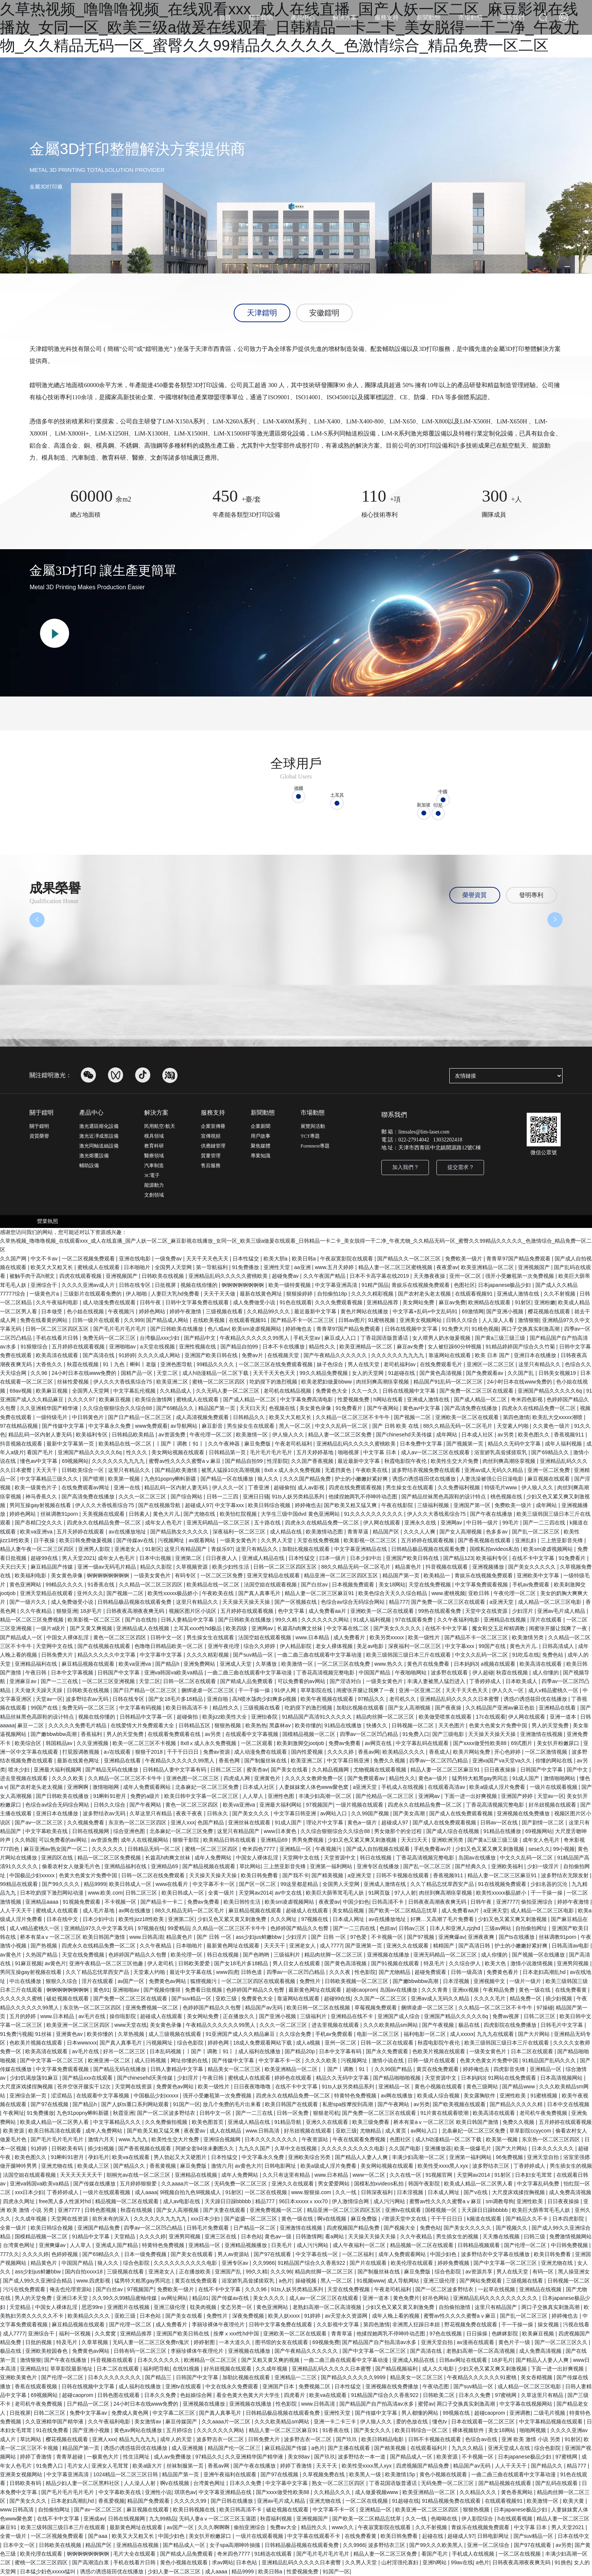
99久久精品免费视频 (324, 1373)
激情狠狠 (528, 1320)
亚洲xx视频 (466, 1990)
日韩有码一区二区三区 (141, 2351)
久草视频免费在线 (324, 2474)
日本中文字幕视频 (73, 1672)
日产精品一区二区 (255, 2228)
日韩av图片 (351, 1320)
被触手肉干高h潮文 (32, 1276)
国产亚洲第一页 (364, 1946)
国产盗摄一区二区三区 (251, 2219)
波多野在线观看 (450, 1672)
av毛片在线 (93, 2016)
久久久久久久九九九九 (398, 1355)
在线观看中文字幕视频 (252, 1734)
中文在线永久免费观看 (232, 2386)
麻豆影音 (213, 1426)
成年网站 (447, 1435)
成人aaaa (146, 2192)
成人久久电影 (438, 2369)
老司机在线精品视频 (288, 1391)
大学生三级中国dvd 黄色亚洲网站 (301, 1514)
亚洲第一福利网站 (332, 1866)
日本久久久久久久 (553, 2148)
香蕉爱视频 (111, 2501)
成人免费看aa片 (327, 1611)
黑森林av (280, 1725)
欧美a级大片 (148, 2466)
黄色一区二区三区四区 (120, 1637)
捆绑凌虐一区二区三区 (208, 1690)
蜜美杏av (257, 1770)
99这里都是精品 (300, 1884)
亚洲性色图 (282, 1796)
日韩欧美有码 (68, 2148)
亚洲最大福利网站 (281, 1805)
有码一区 (543, 2272)
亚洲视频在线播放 (389, 1955)
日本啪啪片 (138, 1267)
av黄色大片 (248, 2166)
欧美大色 (496, 1963)
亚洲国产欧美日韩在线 (212, 1355)
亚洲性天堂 (277, 1267)
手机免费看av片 (433, 1849)
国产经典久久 (471, 1866)
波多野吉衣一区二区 (220, 2439)
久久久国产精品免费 (307, 1479)
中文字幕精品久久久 (117, 2122)
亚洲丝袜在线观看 (250, 1822)
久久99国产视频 (370, 1813)
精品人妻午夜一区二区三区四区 (38, 1549)
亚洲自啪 (218, 1699)
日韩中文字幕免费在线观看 (197, 1302)
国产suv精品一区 (253, 1655)
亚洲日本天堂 (72, 2298)
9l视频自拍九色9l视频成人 (191, 2192)
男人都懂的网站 (420, 2413)
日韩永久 (218, 1813)
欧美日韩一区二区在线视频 (319, 2008)
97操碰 (544, 2008)
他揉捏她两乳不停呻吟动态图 (363, 1496)
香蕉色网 (230, 1760)
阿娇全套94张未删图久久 (206, 2148)
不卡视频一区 (121, 1902)
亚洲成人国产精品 (117, 2245)
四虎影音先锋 (510, 2069)
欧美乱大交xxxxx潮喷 (558, 1417)
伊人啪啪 (137, 1294)
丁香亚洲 (259, 1487)
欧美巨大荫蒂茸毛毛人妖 (335, 1893)
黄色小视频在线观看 (439, 2086)
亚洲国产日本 (279, 2386)
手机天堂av (307, 1338)
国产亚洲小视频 (505, 1311)
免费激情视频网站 (570, 2236)
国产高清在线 (99, 1355)
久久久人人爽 (420, 1532)
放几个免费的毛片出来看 (232, 2104)
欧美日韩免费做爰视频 (86, 1540)
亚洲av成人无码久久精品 (494, 1470)
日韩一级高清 (467, 1972)
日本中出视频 (156, 1558)
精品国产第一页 (217, 1408)
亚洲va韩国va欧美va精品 (174, 1672)
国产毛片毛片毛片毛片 (120, 1329)
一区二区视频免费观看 (89, 1259)
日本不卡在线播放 (284, 1347)
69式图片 (522, 1743)
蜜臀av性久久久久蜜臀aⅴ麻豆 (185, 1461)
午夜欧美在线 (372, 1470)
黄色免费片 (406, 2298)
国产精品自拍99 (239, 1347)
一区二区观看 (257, 1743)
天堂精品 (125, 2236)
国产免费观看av (485, 1373)
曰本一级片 (333, 1558)
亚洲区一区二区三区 (491, 1364)
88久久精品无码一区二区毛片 (458, 1426)
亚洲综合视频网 (223, 2139)
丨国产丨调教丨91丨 (180, 1444)
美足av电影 (371, 1646)
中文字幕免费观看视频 (482, 1584)
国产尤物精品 (395, 1972)
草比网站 (250, 1866)
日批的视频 (39, 2342)
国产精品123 (458, 1558)
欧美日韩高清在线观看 (55, 2131)
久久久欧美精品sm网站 (391, 2025)
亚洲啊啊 (78, 1787)
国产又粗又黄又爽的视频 (271, 2360)
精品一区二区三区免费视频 (32, 1620)
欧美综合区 (29, 1743)
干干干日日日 (183, 1752)
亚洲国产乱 (229, 2272)
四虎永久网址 (19, 2201)
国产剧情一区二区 (544, 1822)
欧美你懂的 (308, 1725)
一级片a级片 (51, 1628)
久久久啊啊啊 (214, 2527)
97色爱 (359, 1937)
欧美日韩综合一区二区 (422, 2430)
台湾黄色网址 (19, 2245)
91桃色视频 (485, 1329)
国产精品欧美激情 (177, 1470)
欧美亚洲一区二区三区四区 (78, 2025)
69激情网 (473, 1311)
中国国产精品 (375, 1672)
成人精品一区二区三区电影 (550, 1602)
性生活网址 (137, 2457)
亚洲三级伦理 (439, 2281)
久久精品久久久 (333, 2492)
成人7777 (331, 1946)
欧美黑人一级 (365, 2474)
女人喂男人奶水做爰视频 (442, 1338)
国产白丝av (315, 1584)
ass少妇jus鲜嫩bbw (259, 1937)
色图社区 (464, 1285)
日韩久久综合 (462, 1320)
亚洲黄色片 (268, 1778)
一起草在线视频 (497, 2289)
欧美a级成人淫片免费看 (498, 1787)
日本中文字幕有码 (341, 2051)
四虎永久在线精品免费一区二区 (539, 1408)
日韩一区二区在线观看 (190, 1681)
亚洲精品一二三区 (296, 2377)
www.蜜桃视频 (448, 1593)
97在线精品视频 (19, 1426)
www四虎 (227, 1972)
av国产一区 (132, 1981)
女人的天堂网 (368, 1373)
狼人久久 (268, 1479)
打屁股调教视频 (81, 1752)
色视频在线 (283, 1408)
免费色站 (553, 1655)
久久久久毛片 (490, 1998)
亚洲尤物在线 (57, 2166)
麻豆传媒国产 (182, 2421)
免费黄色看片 (503, 1972)
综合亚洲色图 (129, 1831)
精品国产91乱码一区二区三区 (448, 1382)
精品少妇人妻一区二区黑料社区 (83, 2483)
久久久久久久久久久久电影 (353, 2148)
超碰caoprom (361, 1990)
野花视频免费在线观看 (471, 2324)
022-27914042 (413, 1140)
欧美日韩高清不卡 (188, 1708)
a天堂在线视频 (158, 1347)
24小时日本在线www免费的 (84, 1373)
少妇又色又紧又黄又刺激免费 (232, 1919)
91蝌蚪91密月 (110, 1796)
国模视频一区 (441, 2210)
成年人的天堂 (176, 2439)
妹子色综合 (331, 1364)
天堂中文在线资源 (487, 1611)
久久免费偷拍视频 (167, 2122)
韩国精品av (60, 1743)
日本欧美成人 (522, 1681)
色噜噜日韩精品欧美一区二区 (169, 1646)
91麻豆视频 (28, 1963)
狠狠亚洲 (66, 1611)
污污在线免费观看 (25, 2289)
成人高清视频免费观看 (203, 1417)
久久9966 (264, 2263)
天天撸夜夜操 (430, 1276)
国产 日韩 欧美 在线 (396, 1426)
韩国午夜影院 (424, 2184)
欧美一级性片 (424, 1637)
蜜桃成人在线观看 (99, 1267)
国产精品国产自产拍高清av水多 (380, 2342)
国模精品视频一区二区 (309, 1734)
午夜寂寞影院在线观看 (347, 1259)
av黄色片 (11, 1955)
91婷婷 (127, 1355)
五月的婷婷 (23, 2016)
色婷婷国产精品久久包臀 (300, 1928)
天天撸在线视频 (502, 2236)
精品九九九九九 (138, 2439)
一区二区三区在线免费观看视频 (276, 1364)
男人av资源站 (234, 2254)
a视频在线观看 (499, 1664)
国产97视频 (421, 1937)
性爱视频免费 (354, 1399)
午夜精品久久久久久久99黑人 (255, 1338)
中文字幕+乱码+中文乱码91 (426, 1311)
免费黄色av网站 (168, 1981)
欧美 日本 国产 (493, 1355)
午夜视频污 (122, 1311)
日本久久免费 (160, 2395)
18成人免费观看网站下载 (263, 2043)
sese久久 (539, 1849)
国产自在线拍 (141, 1620)
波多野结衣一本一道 (362, 2457)
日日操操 (477, 2333)
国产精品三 (159, 2377)
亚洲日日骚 (256, 1496)
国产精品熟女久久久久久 (180, 1532)
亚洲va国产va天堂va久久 (502, 1760)
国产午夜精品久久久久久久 (336, 1355)
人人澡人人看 (498, 1320)
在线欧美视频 (209, 1320)
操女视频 (549, 2324)
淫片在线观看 (546, 1620)
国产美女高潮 (409, 1813)
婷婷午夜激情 (186, 1311)
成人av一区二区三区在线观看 (436, 1452)
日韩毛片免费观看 (208, 2228)
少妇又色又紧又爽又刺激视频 (363, 1840)
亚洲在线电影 (135, 1259)
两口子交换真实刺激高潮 (531, 1329)
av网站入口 (334, 1813)
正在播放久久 (239, 2016)
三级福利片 (288, 1955)
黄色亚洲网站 (26, 1584)
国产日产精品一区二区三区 (140, 1417)
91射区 (523, 1302)
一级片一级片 (526, 1981)
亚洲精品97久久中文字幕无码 (99, 1928)
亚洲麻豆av (23, 1681)
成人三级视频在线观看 (175, 2034)
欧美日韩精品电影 (383, 2439)
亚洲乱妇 (526, 1540)
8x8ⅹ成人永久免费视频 (293, 1470)
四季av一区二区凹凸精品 (370, 1734)
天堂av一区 (49, 1699)
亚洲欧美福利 (507, 1866)
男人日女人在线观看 (297, 1963)
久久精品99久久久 (269, 1311)
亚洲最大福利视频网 (58, 1770)
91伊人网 (286, 1690)
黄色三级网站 (482, 2086)
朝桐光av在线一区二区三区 (139, 2175)
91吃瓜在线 (526, 1655)
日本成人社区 (478, 1435)
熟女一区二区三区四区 (339, 2483)
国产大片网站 (534, 2034)
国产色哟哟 (257, 1955)
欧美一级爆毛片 (473, 2148)
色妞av (387, 1928)
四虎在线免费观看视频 (356, 1487)
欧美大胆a (276, 1259)
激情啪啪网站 (560, 1778)
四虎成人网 (237, 1778)
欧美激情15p (400, 2474)
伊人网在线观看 (382, 1523)
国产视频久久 (512, 2228)
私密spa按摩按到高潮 (348, 2104)
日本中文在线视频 (568, 2104)
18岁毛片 (91, 1611)
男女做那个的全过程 (398, 1831)
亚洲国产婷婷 (517, 1796)
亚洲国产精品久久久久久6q (550, 1391)
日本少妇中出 (366, 1558)
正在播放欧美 (195, 2272)
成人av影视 (312, 1487)
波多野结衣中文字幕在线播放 (496, 2254)
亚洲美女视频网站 (421, 1320)
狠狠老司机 (326, 2113)
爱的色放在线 (412, 2421)
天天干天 (327, 2466)
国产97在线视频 (50, 2104)
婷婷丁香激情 (36, 2457)
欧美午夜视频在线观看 (328, 1699)
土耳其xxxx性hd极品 (198, 1628)
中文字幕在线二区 (348, 1628)
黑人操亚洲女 (574, 2272)
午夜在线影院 (398, 1505)
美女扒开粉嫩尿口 (559, 1743)
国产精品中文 (200, 1338)
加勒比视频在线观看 (306, 1549)
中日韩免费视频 (570, 2245)
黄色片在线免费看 (429, 1664)
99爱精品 (179, 1928)
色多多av (497, 1532)
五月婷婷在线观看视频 (79, 1347)
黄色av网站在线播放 (138, 2430)
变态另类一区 (237, 2307)
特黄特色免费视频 (356, 2096)
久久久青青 (435, 1990)
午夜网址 (13, 2113)
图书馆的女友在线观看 (282, 2342)
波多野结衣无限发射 (565, 1875)
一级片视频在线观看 (360, 1805)
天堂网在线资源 (134, 2086)
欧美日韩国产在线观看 (292, 2104)
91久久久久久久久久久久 (374, 1514)
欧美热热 (256, 1725)
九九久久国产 (255, 2148)
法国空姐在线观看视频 (271, 1584)
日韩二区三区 (227, 1770)
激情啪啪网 (106, 1787)
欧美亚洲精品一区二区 (488, 1267)
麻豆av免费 (452, 1302)
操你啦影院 (123, 2016)
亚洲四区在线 (57, 1858)
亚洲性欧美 (513, 2096)
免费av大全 (284, 2527)
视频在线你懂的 (199, 1285)
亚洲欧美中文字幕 (539, 1575)
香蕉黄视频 (163, 2166)
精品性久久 (323, 1347)
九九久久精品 (468, 2448)
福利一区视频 (75, 2333)
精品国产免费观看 (149, 2501)
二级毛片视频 (550, 2413)
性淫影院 (277, 1461)
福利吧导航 (156, 2369)
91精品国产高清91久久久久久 (317, 1717)
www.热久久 (389, 1664)
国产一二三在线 (60, 1681)
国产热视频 (45, 1946)
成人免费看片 (350, 1637)
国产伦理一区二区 (526, 2245)
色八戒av (218, 1329)
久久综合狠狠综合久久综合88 (118, 1408)
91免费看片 (350, 1408)
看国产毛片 (41, 1452)
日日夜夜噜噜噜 (253, 2086)
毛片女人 (77, 2466)
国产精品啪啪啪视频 (397, 2078)
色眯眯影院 (506, 2333)
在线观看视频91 (474, 1294)
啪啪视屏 (349, 1452)
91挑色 (563, 2562)
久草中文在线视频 (296, 2148)
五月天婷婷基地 (315, 1452)
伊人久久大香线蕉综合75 (123, 1382)
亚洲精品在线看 (558, 1708)
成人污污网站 (390, 2201)
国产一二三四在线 (545, 1523)
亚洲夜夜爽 (482, 1937)
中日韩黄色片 (88, 1417)
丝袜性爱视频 (73, 1382)
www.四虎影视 (94, 2281)
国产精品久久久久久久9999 (354, 2377)
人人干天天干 (16, 1910)
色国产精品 (211, 1822)
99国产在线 (492, 1646)
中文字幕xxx (230, 1505)
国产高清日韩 (475, 1946)
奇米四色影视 (527, 1399)
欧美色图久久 (534, 1435)
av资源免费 (173, 1435)
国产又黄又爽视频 (92, 1628)
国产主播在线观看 (350, 2448)
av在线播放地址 (128, 1532)
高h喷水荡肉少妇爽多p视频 (265, 1699)
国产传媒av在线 (135, 1540)
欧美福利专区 (92, 1435)
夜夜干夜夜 (190, 1813)
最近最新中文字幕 (316, 1311)
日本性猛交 (247, 1259)
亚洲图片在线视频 (129, 2307)
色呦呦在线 (445, 2519)
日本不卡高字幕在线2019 (380, 1276)
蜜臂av (426, 2404)
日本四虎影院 (569, 2219)
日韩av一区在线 (499, 1822)
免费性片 (310, 1981)
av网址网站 (175, 2298)
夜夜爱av (447, 1267)
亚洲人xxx (182, 1822)
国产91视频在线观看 (396, 1963)
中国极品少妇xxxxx (32, 1875)
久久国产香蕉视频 (313, 1461)
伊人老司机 (161, 1963)
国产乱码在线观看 (557, 2483)
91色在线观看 (296, 1302)
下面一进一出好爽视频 (471, 1796)
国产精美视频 (328, 1875)
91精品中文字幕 (91, 2236)
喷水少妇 (19, 1770)
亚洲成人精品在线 (264, 1558)
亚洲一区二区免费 (549, 1470)
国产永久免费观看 (388, 2051)
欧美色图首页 (208, 2122)
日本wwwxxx (82, 2043)
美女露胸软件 (480, 2096)
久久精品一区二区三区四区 (151, 1584)
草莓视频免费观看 (376, 2008)
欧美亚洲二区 (173, 1382)
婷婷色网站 (153, 1311)
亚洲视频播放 (489, 1567)
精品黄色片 (409, 1567)
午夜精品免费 (499, 1990)
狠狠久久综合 (62, 1981)
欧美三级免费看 (371, 2122)
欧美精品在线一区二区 (126, 1444)
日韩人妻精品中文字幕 (188, 1620)
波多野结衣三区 (491, 2166)
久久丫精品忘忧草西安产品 (442, 1884)
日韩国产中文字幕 (119, 1672)
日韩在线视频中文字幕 (412, 1329)
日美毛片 (282, 2245)
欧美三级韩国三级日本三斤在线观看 (409, 1655)
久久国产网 (14, 1259)
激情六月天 (102, 2139)
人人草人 (253, 1796)
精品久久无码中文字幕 (515, 1444)
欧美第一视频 (124, 1479)
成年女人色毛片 (164, 1523)
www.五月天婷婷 (335, 1267)
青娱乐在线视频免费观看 (421, 1285)
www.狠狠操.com (312, 2192)
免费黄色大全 (332, 1391)
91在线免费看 (52, 2430)
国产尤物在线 (200, 1514)
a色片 (285, 2281)
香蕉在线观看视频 (37, 2386)
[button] (37, 919)
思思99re (93, 2307)
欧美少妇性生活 (231, 1567)
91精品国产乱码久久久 (549, 2060)
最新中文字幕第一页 (71, 1444)
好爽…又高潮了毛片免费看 (442, 1919)
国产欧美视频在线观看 (460, 2104)
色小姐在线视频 (86, 1311)
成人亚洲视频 (188, 2448)
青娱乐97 (222, 1549)
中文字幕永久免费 (110, 1426)
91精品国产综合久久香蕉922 (312, 2263)
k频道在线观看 (485, 2219)
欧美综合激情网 (154, 1399)
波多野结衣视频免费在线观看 (427, 1470)
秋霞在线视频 (83, 1364)
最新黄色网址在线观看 (234, 1946)
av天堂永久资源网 (347, 2316)
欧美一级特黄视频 (290, 1285)
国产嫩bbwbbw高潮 (54, 1734)
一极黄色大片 (103, 2457)
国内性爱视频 (307, 1752)
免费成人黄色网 (130, 2413)
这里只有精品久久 (540, 1364)
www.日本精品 (313, 1637)
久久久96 (281, 2272)
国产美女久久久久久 (532, 1567)
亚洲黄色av (70, 2034)
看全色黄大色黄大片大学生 (248, 2395)
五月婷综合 (180, 2430)
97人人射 (405, 1893)
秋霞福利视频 (276, 2519)
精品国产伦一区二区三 (235, 2448)
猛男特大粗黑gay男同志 (480, 1778)
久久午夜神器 (224, 1444)
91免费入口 (416, 1734)
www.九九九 (133, 2139)
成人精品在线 (286, 1532)
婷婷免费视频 (454, 2263)
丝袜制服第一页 (185, 2466)
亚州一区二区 (466, 1276)
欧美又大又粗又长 (52, 1267)
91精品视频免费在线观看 (452, 2501)
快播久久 (377, 1725)
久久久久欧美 (68, 1778)
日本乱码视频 (166, 2051)
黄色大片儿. (167, 1514)
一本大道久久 (235, 2342)
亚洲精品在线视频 (505, 1620)
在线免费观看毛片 (442, 1364)
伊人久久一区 (228, 1487)
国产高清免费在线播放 (471, 1408)
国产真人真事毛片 (260, 1593)
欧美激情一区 (252, 1435)
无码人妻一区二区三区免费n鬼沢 (152, 2342)
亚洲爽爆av (451, 1937)
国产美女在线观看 (192, 2254)
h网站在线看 (388, 1399)
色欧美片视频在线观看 (36, 2043)
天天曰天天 (252, 1408)
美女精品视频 (348, 1910)
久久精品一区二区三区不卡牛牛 (353, 1417)
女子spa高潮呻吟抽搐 (236, 2545)
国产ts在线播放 (517, 1937)
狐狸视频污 (204, 1981)
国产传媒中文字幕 (64, 1426)
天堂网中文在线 (55, 1646)
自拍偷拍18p (332, 1294)
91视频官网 (440, 2175)
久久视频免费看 (86, 1822)
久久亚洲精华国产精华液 (50, 1408)
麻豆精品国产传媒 (52, 1567)
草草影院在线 (317, 1690)
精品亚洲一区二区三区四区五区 (341, 1575)
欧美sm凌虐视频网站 (257, 1329)
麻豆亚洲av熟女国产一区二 (56, 1849)
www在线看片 (173, 1884)
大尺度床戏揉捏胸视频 (27, 2086)
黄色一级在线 (535, 1990)
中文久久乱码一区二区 (342, 1426)
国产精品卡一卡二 (162, 1902)
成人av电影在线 (182, 2201)
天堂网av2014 (255, 1893)
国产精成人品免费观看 (247, 1681)
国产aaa (98, 2536)
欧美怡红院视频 (239, 1514)
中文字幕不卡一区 (214, 1884)
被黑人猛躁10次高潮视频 (231, 1470)
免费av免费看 (345, 1743)
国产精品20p (300, 2051)
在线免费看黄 (571, 1990)
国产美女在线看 (290, 1770)
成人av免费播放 (173, 2457)
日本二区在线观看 (533, 2051)
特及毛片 (435, 1963)
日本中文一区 (19, 2545)
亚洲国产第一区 (472, 1505)
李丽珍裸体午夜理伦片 (219, 2324)
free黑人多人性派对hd (65, 2201)
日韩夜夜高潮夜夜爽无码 (136, 1611)
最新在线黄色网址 (262, 1294)
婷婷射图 (205, 2342)
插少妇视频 (560, 1998)
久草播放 (267, 1664)
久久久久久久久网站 (325, 1620)
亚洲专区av (236, 2263)
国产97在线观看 (273, 2254)
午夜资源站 (316, 2139)
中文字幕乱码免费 (539, 2184)
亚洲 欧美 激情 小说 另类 (531, 2439)
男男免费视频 (308, 1840)
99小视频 (564, 1849)
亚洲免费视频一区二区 (152, 2008)
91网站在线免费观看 (512, 2078)
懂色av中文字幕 (39, 1461)
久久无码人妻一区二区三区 (228, 1391)
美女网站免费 (419, 1302)
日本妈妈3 (466, 1664)
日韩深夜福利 (377, 2192)
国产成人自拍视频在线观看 (378, 1849)
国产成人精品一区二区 (250, 1399)
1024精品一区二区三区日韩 (126, 2474)
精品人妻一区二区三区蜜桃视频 (396, 1267)
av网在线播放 (135, 1910)
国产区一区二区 (258, 1884)
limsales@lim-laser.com (423, 1132)
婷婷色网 (219, 2043)
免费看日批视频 (204, 1990)
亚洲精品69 (275, 1840)
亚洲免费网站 (200, 1664)
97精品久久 (372, 1699)
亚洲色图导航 (177, 1364)
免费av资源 (217, 1752)
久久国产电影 (405, 2148)
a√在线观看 (118, 1752)
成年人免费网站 (213, 1858)
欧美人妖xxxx (284, 2316)
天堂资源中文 (340, 1858)
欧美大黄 (574, 2501)
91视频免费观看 (82, 1902)
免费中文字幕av (88, 2413)
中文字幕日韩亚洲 (349, 1760)
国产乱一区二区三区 (536, 1532)
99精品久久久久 (216, 1364)
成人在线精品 (226, 2131)
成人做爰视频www (377, 2492)
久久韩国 (25, 1840)
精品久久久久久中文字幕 (107, 1655)
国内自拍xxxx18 (84, 2272)
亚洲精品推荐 (383, 1302)
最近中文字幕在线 (191, 1972)
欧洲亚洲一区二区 (110, 2060)
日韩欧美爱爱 (194, 1963)
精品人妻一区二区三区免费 (340, 1435)
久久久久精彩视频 (373, 1294)
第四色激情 (516, 1417)
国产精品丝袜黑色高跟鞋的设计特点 (444, 1496)
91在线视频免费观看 (502, 1884)
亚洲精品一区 (296, 1849)
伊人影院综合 (478, 2519)
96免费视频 (510, 2157)
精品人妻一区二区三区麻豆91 (320, 1593)
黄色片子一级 (515, 2342)
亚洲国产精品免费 (99, 2228)
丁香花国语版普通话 (385, 1338)
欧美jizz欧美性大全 (225, 1717)
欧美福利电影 (31, 1575)
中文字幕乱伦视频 (135, 1391)
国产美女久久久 (251, 1813)
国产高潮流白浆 (91, 2562)
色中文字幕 (292, 1611)
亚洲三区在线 (221, 2236)
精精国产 (444, 1946)
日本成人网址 (349, 1919)
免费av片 (253, 1355)
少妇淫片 (523, 1611)
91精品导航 (288, 2122)
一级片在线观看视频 (554, 1787)
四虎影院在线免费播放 (511, 2025)
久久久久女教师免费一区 (315, 1778)
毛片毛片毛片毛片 (272, 1452)
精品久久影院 (156, 1567)
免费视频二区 (315, 2386)
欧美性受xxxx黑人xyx (443, 2166)
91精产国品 (375, 1285)
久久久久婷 (341, 1752)
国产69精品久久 (175, 1408)
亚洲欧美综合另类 (310, 2157)
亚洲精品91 (33, 2369)
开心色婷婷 (508, 1752)
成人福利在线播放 (260, 2051)
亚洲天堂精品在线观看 (274, 1575)
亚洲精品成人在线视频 (143, 1628)
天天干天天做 (220, 1294)
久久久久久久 (108, 1849)
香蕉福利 (92, 1734)
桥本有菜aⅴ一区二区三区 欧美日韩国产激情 (73, 1937)
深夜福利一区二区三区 (240, 1532)
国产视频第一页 (465, 1444)
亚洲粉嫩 (544, 1302)
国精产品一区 (137, 1373)
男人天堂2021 (78, 1558)
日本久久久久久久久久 (272, 2139)
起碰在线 (433, 2536)
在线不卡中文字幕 (534, 1558)
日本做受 (52, 1311)
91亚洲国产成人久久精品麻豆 (241, 2034)
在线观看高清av (447, 1787)
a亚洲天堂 (502, 1602)
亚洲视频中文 (490, 1981)
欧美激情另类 (528, 1637)
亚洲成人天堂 (236, 1664)
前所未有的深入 (111, 2219)
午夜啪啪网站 (411, 1672)
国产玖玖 (347, 2439)
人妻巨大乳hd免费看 (175, 1294)
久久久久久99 (191, 2501)
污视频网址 (172, 1540)
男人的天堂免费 (551, 1725)
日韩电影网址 (281, 2166)
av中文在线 (289, 1893)
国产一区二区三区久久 (562, 2342)
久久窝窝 (106, 2333)
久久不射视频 (560, 1294)
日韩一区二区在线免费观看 (153, 1875)
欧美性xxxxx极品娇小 (173, 1593)
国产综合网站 (187, 1496)
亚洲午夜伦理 (224, 1646)
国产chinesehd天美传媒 (404, 1435)
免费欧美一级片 (464, 1259)
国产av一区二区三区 (39, 1822)
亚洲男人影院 (94, 1549)
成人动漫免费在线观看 (110, 1302)
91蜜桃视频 (382, 1320)
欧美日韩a (305, 1259)
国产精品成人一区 (22, 1637)
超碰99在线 (45, 1558)
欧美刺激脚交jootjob (301, 1743)
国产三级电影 (449, 1734)
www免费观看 (151, 1426)
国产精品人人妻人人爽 (362, 2157)
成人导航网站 (404, 2281)
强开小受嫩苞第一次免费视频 (520, 1276)
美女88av (299, 2457)
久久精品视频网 (331, 1770)
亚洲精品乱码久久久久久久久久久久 (496, 2298)
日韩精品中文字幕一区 (147, 1717)
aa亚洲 (303, 1267)
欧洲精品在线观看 (490, 1302)
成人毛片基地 (99, 1910)
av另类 (506, 1435)
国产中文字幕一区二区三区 (52, 2060)
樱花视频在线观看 (550, 1311)
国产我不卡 (295, 1875)
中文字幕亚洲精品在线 (361, 1549)
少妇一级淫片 (543, 1866)
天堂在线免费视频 (319, 1540)
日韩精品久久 (249, 1417)
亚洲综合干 (45, 1285)
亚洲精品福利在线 (37, 1664)
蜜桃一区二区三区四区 (219, 1382)
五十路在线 (268, 1523)
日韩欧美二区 (439, 2395)
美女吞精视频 (537, 2377)
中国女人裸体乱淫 (68, 1637)
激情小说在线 (388, 2060)
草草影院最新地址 (72, 2369)
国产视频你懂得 (162, 1990)
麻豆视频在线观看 (549, 1479)
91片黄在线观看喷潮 (445, 2113)
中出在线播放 (26, 1981)
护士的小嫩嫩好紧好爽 (362, 1479)
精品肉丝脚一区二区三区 (386, 1717)
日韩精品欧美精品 (134, 1435)
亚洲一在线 (128, 1487)
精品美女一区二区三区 (235, 2069)
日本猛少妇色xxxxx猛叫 (48, 2571)
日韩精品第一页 (228, 1452)
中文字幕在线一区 (317, 2254)
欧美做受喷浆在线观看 (446, 1717)
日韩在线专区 (135, 1285)
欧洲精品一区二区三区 (211, 2360)
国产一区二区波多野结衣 (167, 2113)
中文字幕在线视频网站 (526, 2404)
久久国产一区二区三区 (381, 1998)
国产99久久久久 (61, 1884)
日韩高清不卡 (388, 1902)
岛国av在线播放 (477, 1858)
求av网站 (222, 2562)
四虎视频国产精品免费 (354, 2228)
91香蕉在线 (102, 1584)
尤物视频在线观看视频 (380, 1770)
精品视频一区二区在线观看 (127, 2201)
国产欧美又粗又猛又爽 (351, 1505)
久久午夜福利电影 (58, 1302)
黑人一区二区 (295, 1426)
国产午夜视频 (438, 2025)
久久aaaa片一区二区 (186, 2184)
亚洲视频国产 (534, 1267)
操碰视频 (306, 2281)
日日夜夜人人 (222, 1558)
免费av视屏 (506, 2016)
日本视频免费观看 (354, 1584)
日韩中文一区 (166, 1637)
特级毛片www (501, 1487)
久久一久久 (365, 1391)
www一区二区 (370, 2175)
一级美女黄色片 (239, 1540)
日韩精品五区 (195, 1725)
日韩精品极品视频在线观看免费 (429, 1549)
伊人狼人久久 (288, 1435)
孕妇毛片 (98, 2157)
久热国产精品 (42, 1955)
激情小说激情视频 (532, 1963)
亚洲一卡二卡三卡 (336, 2421)
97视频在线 (315, 1919)
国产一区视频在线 (296, 1602)
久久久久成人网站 (160, 1355)
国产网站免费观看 (481, 2281)
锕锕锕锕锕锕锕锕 (243, 1285)
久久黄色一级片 (552, 1426)
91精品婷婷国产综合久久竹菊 (521, 1347)
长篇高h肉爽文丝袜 (300, 1628)
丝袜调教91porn (59, 1514)
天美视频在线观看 (104, 1514)
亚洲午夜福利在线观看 (231, 2474)
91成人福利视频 (372, 1620)
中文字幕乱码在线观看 (423, 1743)
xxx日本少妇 (29, 2192)
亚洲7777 (507, 1902)
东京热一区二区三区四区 (138, 1822)
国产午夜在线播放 (492, 1514)
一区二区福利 (358, 2254)
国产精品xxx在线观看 (88, 2078)
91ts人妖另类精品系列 (298, 1496)
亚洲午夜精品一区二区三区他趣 (107, 1963)
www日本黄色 (281, 1831)
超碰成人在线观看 (308, 1910)
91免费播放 (246, 1267)
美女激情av (148, 2421)
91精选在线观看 (273, 2554)
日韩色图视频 (101, 2210)
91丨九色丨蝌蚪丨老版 (130, 1364)
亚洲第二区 (189, 1558)
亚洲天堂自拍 (543, 2157)
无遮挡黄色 (339, 1470)
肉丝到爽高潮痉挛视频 (383, 1382)
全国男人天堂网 (174, 1267)
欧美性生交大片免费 (455, 1461)
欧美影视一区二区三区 (371, 1540)
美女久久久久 (269, 2298)
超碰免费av (286, 1276)
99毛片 (511, 1523)
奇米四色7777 (259, 1849)
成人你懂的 (546, 1672)
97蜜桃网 (506, 2395)
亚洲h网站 (435, 2562)
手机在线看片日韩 (58, 1338)
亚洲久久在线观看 (408, 1946)
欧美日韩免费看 (260, 1875)
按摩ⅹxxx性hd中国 (236, 2333)
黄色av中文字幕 (422, 1408)
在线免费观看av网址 (86, 1487)
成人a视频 (309, 2043)
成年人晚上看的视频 (396, 2316)
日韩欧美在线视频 (163, 1276)
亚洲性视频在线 (198, 1347)
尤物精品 (371, 2131)
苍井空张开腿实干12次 (84, 2086)
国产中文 (578, 1770)
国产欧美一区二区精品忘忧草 (403, 1910)
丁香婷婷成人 (486, 1681)
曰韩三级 (535, 2236)
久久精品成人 (176, 1391)
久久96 (39, 1373)
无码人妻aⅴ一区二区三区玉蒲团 (218, 2519)
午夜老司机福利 (294, 1444)
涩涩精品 (62, 2096)
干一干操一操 (254, 1690)
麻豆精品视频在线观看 (89, 1664)
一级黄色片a (44, 1294)
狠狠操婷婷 (300, 1294)
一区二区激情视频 (547, 1752)
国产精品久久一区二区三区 (409, 1259)
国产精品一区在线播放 (227, 1479)
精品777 (398, 1602)
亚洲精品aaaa (42, 1902)
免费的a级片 (145, 1796)
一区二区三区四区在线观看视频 (259, 1981)
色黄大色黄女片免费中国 (499, 1725)
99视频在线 (457, 2413)
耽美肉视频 (204, 2307)
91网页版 (380, 1893)
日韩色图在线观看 (119, 2395)
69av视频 (21, 1391)
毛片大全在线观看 (135, 2554)
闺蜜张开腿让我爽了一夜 (559, 1628)
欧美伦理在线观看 (413, 2263)
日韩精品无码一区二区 (155, 1849)
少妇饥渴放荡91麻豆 (34, 2078)
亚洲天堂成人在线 (510, 2448)
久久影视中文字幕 (339, 2324)
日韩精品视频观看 (479, 2245)
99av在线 (462, 2562)
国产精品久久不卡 (527, 2219)
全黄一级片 (222, 1893)
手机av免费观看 (531, 1584)
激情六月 (221, 2166)
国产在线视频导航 (160, 1505)
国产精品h (168, 1664)
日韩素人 (139, 1514)
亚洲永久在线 (421, 1523)
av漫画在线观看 (476, 2342)
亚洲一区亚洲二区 (420, 1690)
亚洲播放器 (438, 2148)
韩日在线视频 (376, 1858)
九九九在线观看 (496, 2034)
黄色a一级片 (433, 1778)
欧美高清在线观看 (58, 1355)
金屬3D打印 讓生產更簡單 (103, 571)
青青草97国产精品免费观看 (519, 1259)
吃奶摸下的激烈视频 (274, 1382)
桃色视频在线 (507, 1496)
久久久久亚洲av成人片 (89, 1285)
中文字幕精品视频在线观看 (551, 2421)
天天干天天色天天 (208, 1259)
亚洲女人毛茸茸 (110, 2466)
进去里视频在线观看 (24, 1778)
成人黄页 (396, 2131)
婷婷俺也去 (299, 1329)
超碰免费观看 (431, 1972)
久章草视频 (95, 2342)
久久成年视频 (31, 2219)
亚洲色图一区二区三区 (193, 1778)
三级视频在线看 (225, 1311)
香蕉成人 (439, 1752)
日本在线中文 (63, 1919)
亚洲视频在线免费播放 (524, 1813)
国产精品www (519, 2086)
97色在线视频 (446, 2333)
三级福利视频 (433, 1505)
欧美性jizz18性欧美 (142, 1919)
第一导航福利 (212, 1267)
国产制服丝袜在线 (266, 1760)
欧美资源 (14, 2131)
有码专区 (186, 1575)
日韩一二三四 (223, 1496)
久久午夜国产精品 (325, 1276)
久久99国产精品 (394, 2069)
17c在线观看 (491, 1717)
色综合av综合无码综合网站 (353, 1602)
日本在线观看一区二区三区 (483, 2421)
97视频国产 (319, 1805)
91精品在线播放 (343, 1725)
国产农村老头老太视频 (425, 1294)
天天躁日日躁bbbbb (229, 2201)
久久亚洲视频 (93, 1743)
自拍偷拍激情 (455, 2307)
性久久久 (137, 1452)
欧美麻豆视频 (52, 1391)
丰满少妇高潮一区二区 (326, 1796)
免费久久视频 (390, 1760)
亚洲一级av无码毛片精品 (107, 1567)
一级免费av (169, 1259)
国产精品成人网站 (168, 1320)
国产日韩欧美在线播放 (177, 1329)
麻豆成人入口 (341, 1338)
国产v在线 (476, 2192)
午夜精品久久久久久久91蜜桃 (482, 2377)
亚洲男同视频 (573, 1963)
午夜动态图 (436, 2386)
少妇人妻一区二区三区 (175, 2571)
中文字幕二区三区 (174, 2413)
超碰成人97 (198, 1505)
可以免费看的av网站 (302, 1681)
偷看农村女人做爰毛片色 (72, 1866)
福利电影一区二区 (425, 2034)
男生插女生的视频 (571, 2166)
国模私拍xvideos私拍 (495, 1549)
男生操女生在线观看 (251, 1426)
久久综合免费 (296, 2034)
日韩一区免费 (293, 2113)
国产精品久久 (129, 2166)
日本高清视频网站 (562, 2078)
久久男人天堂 (277, 1540)
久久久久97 (82, 1399)
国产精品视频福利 (397, 2369)
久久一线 (346, 2192)
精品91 (200, 2298)
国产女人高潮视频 (461, 1532)
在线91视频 (187, 2369)
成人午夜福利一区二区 (360, 2245)
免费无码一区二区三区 (110, 1338)
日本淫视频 (457, 1981)
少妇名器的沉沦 (549, 1884)
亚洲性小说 (158, 2492)
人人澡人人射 (140, 2483)
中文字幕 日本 (380, 1452)
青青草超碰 (70, 2457)
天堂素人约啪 (513, 1426)
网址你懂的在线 (190, 2060)
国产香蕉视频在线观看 (485, 1540)
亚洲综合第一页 (28, 2096)
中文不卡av (45, 1259)
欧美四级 (237, 1628)
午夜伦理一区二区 (211, 1435)
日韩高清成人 (558, 1646)
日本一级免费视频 (146, 2254)
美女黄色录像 (316, 1408)
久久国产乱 (521, 1373)
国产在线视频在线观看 (104, 1646)
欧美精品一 (438, 1575)
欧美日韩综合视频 (270, 1505)
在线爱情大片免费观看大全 (143, 1725)
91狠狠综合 (34, 1347)
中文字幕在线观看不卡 (314, 2536)
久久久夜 (340, 1972)
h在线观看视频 (516, 2519)
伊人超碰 (482, 1672)
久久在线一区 (406, 2175)
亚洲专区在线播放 (379, 1866)
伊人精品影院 (296, 1646)
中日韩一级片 (482, 1523)
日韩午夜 (151, 1302)
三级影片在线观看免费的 (93, 1294)
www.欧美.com (105, 1893)
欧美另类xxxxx (387, 1637)
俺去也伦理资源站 (71, 2289)
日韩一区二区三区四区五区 (57, 1329)
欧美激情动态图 (325, 1532)
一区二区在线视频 (266, 2192)
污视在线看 (576, 2324)
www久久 (343, 2527)
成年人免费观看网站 (147, 1787)
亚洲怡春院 (265, 1717)
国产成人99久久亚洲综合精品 (38, 2281)
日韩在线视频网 (91, 1831)
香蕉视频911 (569, 1435)
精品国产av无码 (264, 2008)
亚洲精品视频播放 (246, 2245)
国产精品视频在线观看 (209, 1866)
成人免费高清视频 (570, 2192)
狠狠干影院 (186, 1840)
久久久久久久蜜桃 (22, 1998)
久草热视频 (132, 2034)
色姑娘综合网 (196, 2395)
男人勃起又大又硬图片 (181, 2157)
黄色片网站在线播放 (365, 1311)
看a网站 (335, 2236)
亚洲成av (94, 2519)
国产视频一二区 (413, 1417)
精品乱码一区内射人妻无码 (40, 1435)
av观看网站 (203, 1540)
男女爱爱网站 (334, 2184)
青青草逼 (358, 1532)
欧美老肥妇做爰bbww (327, 1382)
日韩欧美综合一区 (83, 1470)
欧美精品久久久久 (404, 1752)
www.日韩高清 (146, 1937)
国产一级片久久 (28, 1602)
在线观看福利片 (429, 2448)
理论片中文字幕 (325, 1822)
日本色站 (251, 2236)
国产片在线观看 (369, 2263)
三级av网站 (498, 1928)
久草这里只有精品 (151, 1813)
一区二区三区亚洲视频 (109, 1681)
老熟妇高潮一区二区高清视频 (328, 2307)
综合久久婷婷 (260, 1646)
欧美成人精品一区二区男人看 (55, 2122)
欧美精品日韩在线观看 (230, 1840)
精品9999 (95, 1884)
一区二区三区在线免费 (344, 1664)
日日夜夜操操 (500, 1770)
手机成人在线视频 (403, 1787)
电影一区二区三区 (379, 2034)
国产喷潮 (94, 1479)
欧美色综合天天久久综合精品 (393, 1593)
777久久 (9, 2254)
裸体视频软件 (469, 2430)
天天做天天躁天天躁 (39, 1690)
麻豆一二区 (31, 1725)
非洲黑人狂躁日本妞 (416, 2324)
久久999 (133, 1320)
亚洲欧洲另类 (448, 1840)
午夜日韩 (36, 1672)
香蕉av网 (368, 1752)
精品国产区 (387, 1532)
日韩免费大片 (57, 1655)
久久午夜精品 (36, 1611)
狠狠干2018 (149, 1752)
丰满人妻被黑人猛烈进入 (437, 1681)
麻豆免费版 (258, 1444)
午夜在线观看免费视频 (360, 2139)
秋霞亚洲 (123, 2113)
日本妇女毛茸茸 (534, 2175)
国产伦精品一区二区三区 (385, 1796)
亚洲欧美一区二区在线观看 (467, 1417)
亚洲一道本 (564, 1717)
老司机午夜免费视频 (544, 2113)
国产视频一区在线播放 (539, 1955)
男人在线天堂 (364, 1364)
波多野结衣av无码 (88, 1699)
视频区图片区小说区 (193, 1611)
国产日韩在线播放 (232, 2501)
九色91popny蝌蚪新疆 (171, 1479)
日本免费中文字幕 (422, 1444)
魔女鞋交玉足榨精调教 (499, 1628)
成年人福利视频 (564, 1444)
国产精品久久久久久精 (517, 2104)
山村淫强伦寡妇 (400, 2562)
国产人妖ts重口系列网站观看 (135, 2104)
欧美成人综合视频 (439, 2096)
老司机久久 (403, 1699)
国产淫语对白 (346, 1681)
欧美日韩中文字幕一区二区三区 (202, 1796)
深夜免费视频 (248, 2316)
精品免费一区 (526, 1998)
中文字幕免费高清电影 (307, 1399)
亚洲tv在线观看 (403, 2210)
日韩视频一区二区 (413, 1725)
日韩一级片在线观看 (96, 1320)
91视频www (370, 2281)
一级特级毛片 (52, 1417)
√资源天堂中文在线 (404, 2219)
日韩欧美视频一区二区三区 (357, 1981)
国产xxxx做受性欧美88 (480, 1743)
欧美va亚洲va (37, 1532)
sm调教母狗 (500, 2201)
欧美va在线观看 (131, 2157)
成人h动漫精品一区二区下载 (216, 1373)
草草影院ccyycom (530, 2131)
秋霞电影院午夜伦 (406, 1461)
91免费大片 (455, 1329)
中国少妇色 (356, 1902)
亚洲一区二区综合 (489, 2545)
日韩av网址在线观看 (464, 2360)
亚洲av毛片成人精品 (562, 1611)
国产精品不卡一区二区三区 (303, 1320)
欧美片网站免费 (472, 1752)
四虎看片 (295, 2395)
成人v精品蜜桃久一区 (554, 1690)
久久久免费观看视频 (339, 1302)
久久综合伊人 (465, 1963)
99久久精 (286, 1620)
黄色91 (101, 1990)
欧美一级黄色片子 (37, 1487)
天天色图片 (452, 1725)
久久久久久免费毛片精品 (78, 1725)
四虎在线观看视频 (81, 1276)
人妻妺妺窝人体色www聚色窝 (314, 1787)
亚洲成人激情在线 (519, 1294)
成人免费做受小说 (255, 1302)
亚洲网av (452, 1523)
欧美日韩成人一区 (131, 1884)
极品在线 (469, 2025)
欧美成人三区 (94, 2166)
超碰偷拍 (284, 1487)
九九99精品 (162, 2519)
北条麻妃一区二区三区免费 (207, 1787)
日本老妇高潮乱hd (545, 1972)
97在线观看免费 (414, 1620)
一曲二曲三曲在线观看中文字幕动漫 (320, 1655)
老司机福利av (400, 1364)
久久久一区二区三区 (143, 1496)
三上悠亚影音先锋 (562, 1540)
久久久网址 (284, 1919)
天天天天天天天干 (82, 2175)
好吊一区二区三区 (125, 2051)
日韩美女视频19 (557, 1373)
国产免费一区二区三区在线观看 (477, 1391)
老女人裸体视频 (335, 1646)
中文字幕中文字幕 (161, 1655)
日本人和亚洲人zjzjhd (456, 1928)
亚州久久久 (90, 1593)
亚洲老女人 (128, 1549)
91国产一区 (186, 2104)
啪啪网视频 (533, 2430)
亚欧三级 (227, 1998)
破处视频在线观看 (68, 1998)
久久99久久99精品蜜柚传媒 (125, 2298)
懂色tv (440, 2421)
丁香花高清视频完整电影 (326, 1672)
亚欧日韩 (479, 1593)
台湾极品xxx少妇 (160, 1338)
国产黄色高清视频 (441, 1373)
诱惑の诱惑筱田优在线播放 (424, 1479)
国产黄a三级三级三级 (501, 1338)
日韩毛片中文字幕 (562, 2025)
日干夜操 (45, 1540)
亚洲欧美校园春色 (47, 2351)
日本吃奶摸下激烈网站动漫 (52, 1893)
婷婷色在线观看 (293, 2078)
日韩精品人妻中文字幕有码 (175, 1770)
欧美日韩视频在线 (195, 2510)
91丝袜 (44, 2034)
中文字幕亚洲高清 (337, 1285)
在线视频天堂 (284, 1355)
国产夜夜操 (449, 1708)
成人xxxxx (462, 2034)
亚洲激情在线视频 (542, 1734)
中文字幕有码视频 (141, 1708)
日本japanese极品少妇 (505, 1285)
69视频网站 (75, 1461)
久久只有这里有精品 (286, 2175)
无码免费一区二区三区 (241, 2184)
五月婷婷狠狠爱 (139, 2184)
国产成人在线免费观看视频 (461, 1813)
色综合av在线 (482, 2439)
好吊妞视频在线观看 (553, 1805)
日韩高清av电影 (571, 1946)
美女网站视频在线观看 (178, 1452)
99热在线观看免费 (440, 1611)
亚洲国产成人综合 (399, 2016)
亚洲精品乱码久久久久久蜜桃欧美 (228, 1276)
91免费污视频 (16, 2034)
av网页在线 (379, 1743)
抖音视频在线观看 (22, 1444)
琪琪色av (185, 2492)
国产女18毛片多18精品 (176, 1699)
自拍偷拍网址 (532, 1928)
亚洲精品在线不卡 (353, 2016)
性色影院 (365, 1972)
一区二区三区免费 (222, 1575)
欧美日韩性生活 (243, 1902)
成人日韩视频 (151, 2060)
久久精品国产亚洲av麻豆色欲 (501, 1708)
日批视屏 (166, 1285)
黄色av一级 (279, 2236)
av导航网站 (185, 1426)
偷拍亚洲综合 (537, 1902)
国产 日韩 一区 (215, 1937)
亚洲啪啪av (123, 1347)
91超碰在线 (402, 1373)
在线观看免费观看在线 (175, 1734)
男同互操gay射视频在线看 (40, 1505)
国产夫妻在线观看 (225, 2210)
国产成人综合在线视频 (453, 1831)
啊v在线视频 (332, 2219)
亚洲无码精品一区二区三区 (219, 1523)
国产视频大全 (400, 2228)
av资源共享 (480, 2272)
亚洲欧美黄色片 (19, 2377)
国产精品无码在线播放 (112, 1770)
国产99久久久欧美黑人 (436, 2545)
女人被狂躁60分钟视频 (455, 1347)
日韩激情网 (309, 2236)
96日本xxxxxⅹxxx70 (304, 2201)
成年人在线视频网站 (145, 1840)
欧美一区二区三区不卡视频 (145, 1743)
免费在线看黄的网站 (44, 1320)
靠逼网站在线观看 (450, 1355)
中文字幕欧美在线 (47, 1831)
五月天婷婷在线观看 (81, 1532)
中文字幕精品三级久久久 (50, 1479)
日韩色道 (252, 1972)
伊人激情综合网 (351, 2201)
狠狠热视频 (228, 1725)
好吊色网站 (436, 2298)
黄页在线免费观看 (438, 2069)
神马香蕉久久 (42, 1496)
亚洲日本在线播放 (536, 1355)
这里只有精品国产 (186, 1549)
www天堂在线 (130, 2025)
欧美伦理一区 (187, 1955)
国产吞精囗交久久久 (39, 1523)
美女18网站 (392, 1584)
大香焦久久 (50, 1364)
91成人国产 (526, 1778)
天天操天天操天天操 (246, 1602)
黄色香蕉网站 (517, 2492)
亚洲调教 (519, 2413)
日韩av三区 (413, 1928)
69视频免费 (325, 2342)
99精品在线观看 (19, 1884)
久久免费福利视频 (459, 1487)
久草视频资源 (192, 1567)
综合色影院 (191, 2043)
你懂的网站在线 (554, 1760)
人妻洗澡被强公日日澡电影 (492, 1479)
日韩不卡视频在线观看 (403, 1875)
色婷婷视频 (65, 2254)
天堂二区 (168, 1373)
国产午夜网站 (383, 1408)
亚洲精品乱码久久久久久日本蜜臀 (460, 1699)
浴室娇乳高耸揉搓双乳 (501, 1452)
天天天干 (47, 1470)
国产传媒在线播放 (95, 2184)
